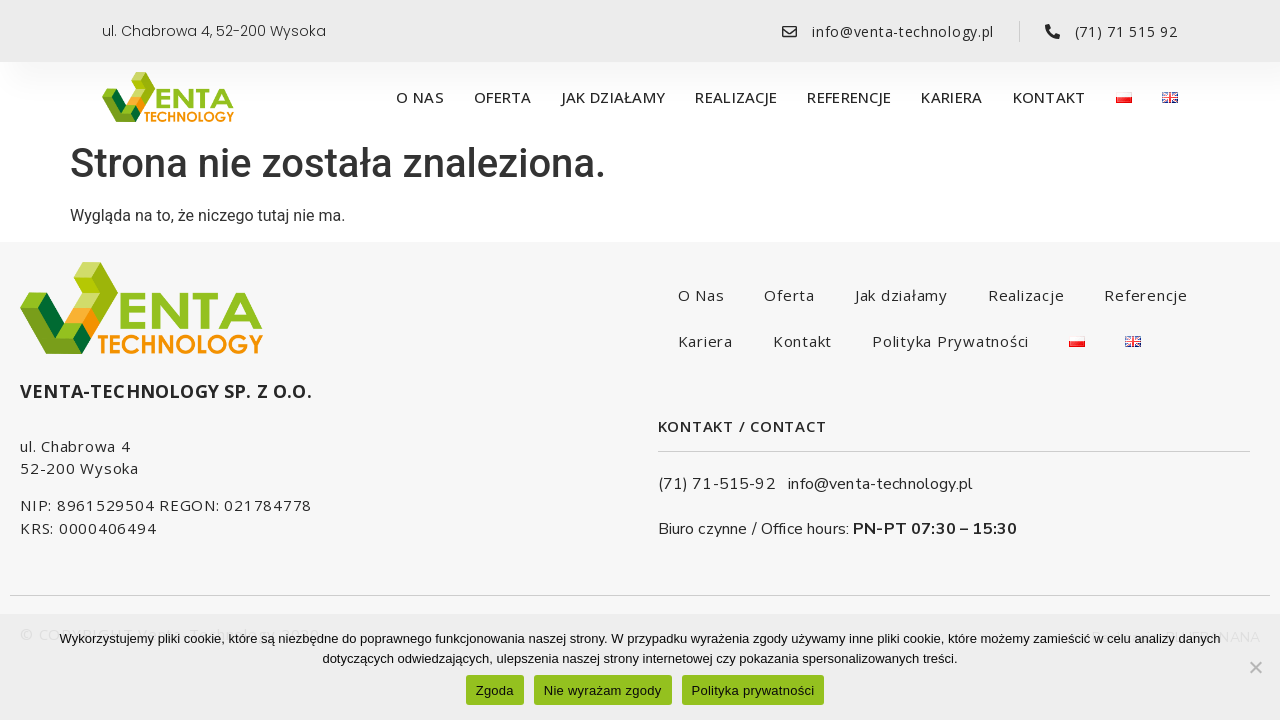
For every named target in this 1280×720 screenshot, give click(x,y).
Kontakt (1049, 97)
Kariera (951, 97)
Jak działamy (614, 97)
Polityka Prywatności (950, 341)
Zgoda (495, 690)
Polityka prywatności (753, 690)
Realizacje (736, 97)
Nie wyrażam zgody (603, 690)
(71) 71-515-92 (723, 484)
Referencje (849, 97)
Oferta (503, 97)
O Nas (420, 97)
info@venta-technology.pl (880, 484)
